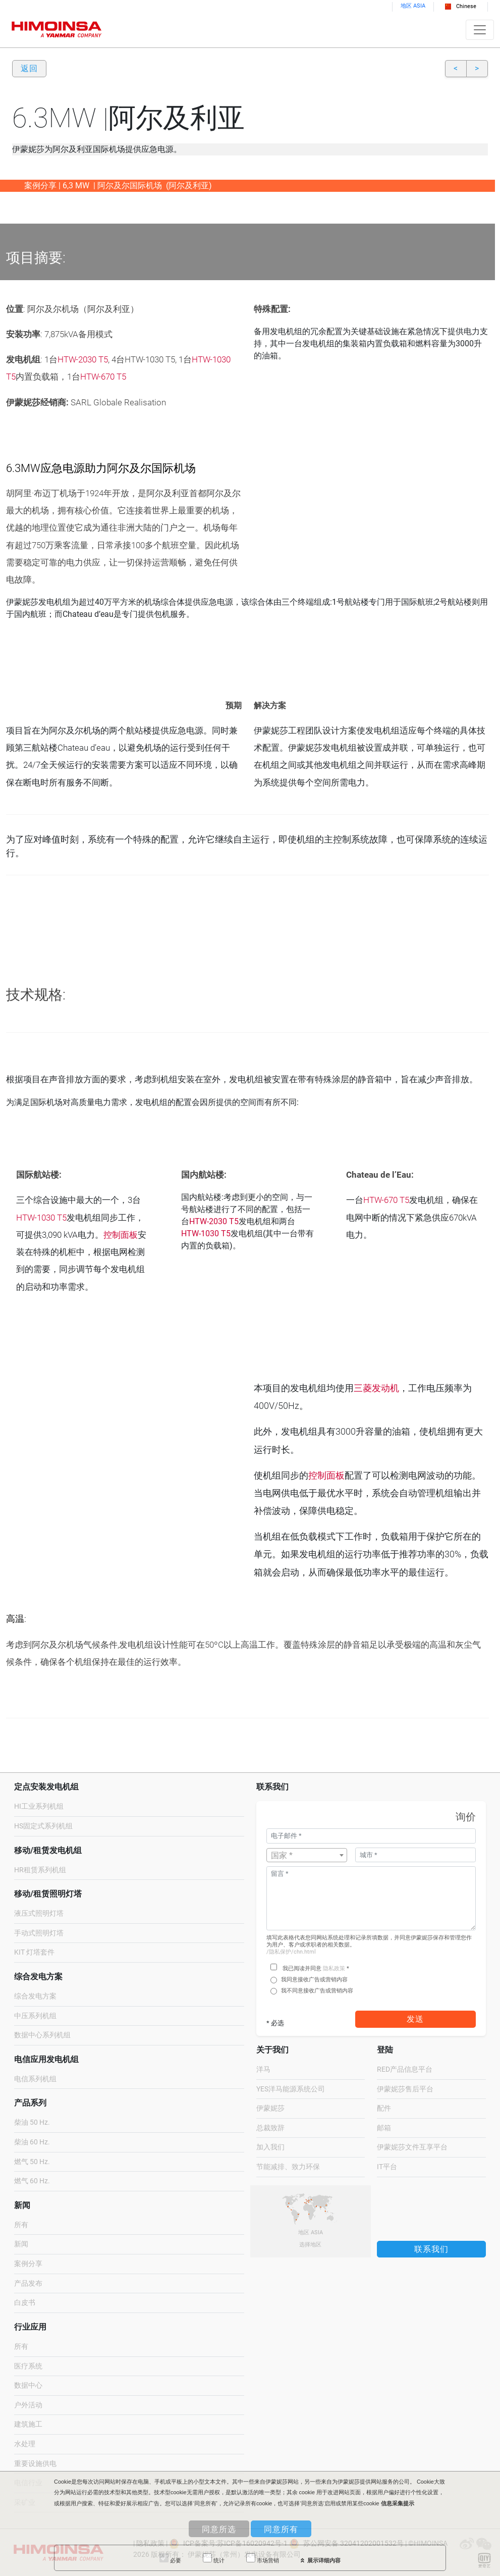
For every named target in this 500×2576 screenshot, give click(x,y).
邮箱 (384, 2128)
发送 (415, 2019)
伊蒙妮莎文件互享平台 (412, 2147)
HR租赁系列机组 (40, 1870)
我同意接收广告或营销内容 (314, 1979)
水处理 (24, 2444)
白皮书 (24, 2302)
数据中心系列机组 (42, 2035)
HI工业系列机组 (39, 1806)
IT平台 (387, 2167)
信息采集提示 (397, 2503)
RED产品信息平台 (404, 2069)
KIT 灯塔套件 (34, 1952)
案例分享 (28, 2263)
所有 (21, 2225)
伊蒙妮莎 (270, 2108)
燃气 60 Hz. (32, 2181)
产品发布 (28, 2283)
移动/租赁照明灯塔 (48, 1894)
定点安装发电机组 (46, 1787)
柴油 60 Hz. (32, 2142)
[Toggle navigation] (480, 30)
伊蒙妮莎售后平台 (405, 2089)
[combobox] (306, 1855)
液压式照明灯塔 (39, 1913)
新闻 (21, 2244)
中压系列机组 (35, 2016)
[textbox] (307, 1856)
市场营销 (262, 2558)
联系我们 (431, 2249)
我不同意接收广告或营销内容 (317, 1990)
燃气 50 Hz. (32, 2162)
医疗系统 (28, 2366)
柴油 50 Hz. (32, 2122)
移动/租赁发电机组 (48, 1850)
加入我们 (270, 2147)
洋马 (263, 2069)
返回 (29, 68)
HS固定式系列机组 (43, 1826)
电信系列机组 (35, 2079)
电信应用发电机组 (46, 2059)
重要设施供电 (35, 2463)
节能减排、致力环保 (288, 2167)
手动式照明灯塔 (39, 1933)
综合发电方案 (38, 1976)
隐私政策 (334, 1968)
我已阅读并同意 (302, 1968)
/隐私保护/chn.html (291, 1952)
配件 (384, 2108)
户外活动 (28, 2405)
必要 (170, 2558)
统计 (214, 2558)
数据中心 (28, 2385)
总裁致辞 (270, 2128)
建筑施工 (28, 2424)
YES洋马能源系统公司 (290, 2089)
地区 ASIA (413, 6)
